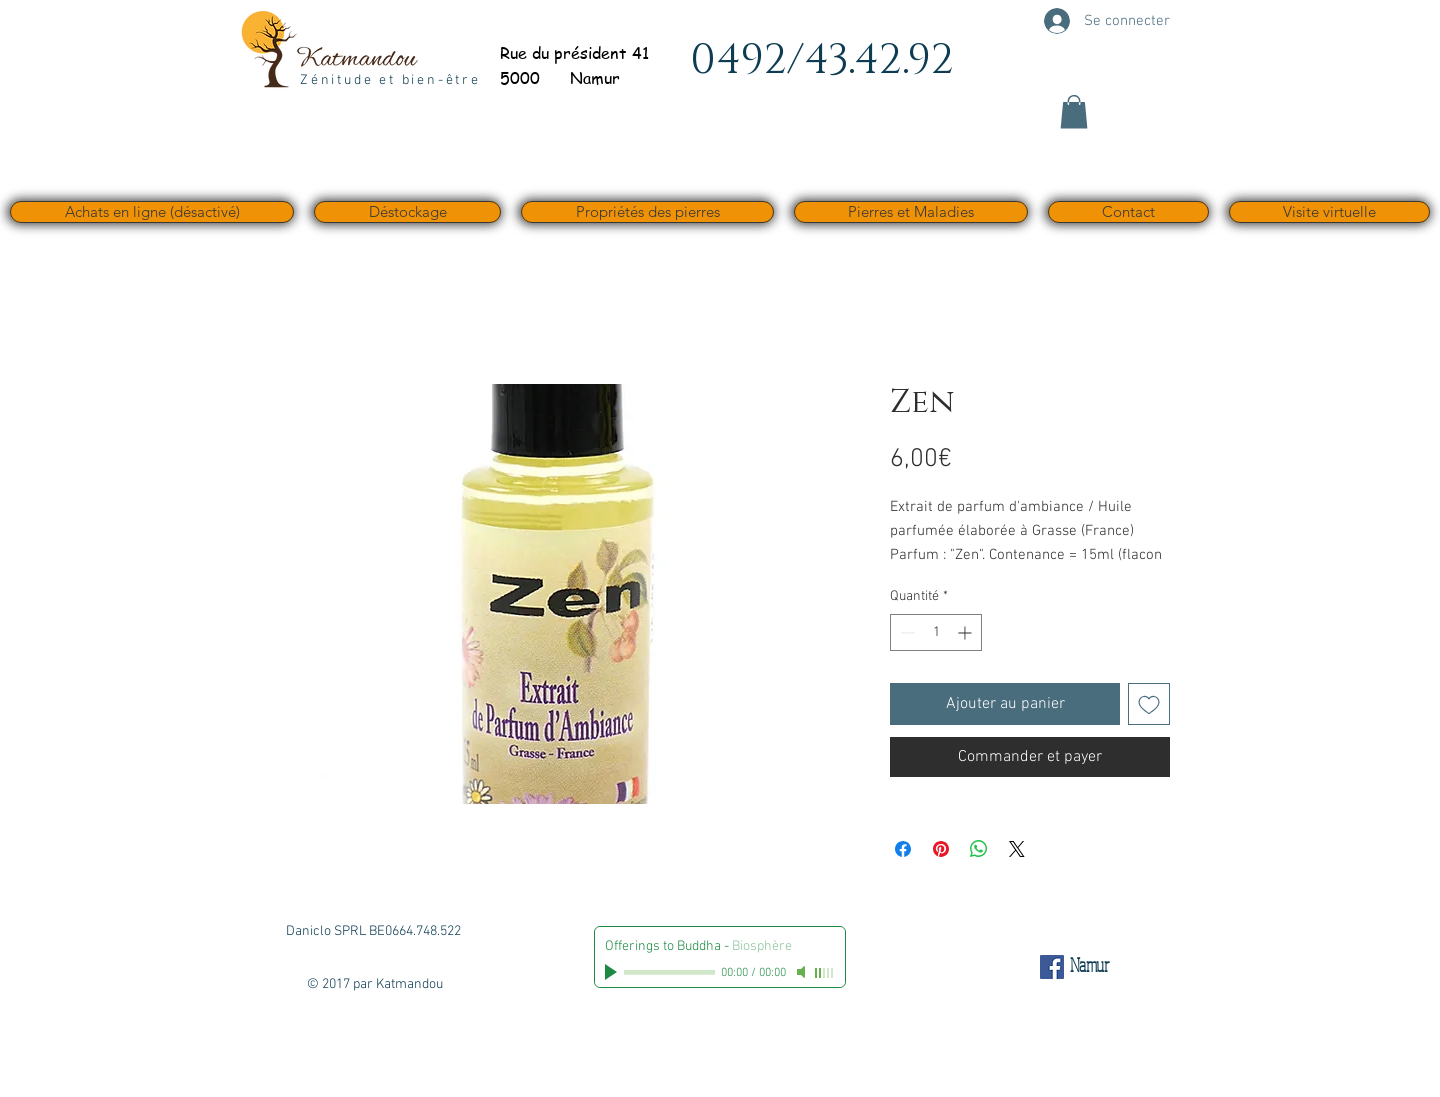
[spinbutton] (936, 632)
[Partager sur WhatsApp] (979, 849)
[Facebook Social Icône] (1052, 967)
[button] (1074, 111)
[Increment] (966, 632)
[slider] (825, 973)
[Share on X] (1017, 849)
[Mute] (803, 972)
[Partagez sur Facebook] (903, 849)
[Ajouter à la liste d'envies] (1149, 704)
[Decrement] (905, 632)
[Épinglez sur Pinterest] (941, 849)
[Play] (613, 972)
